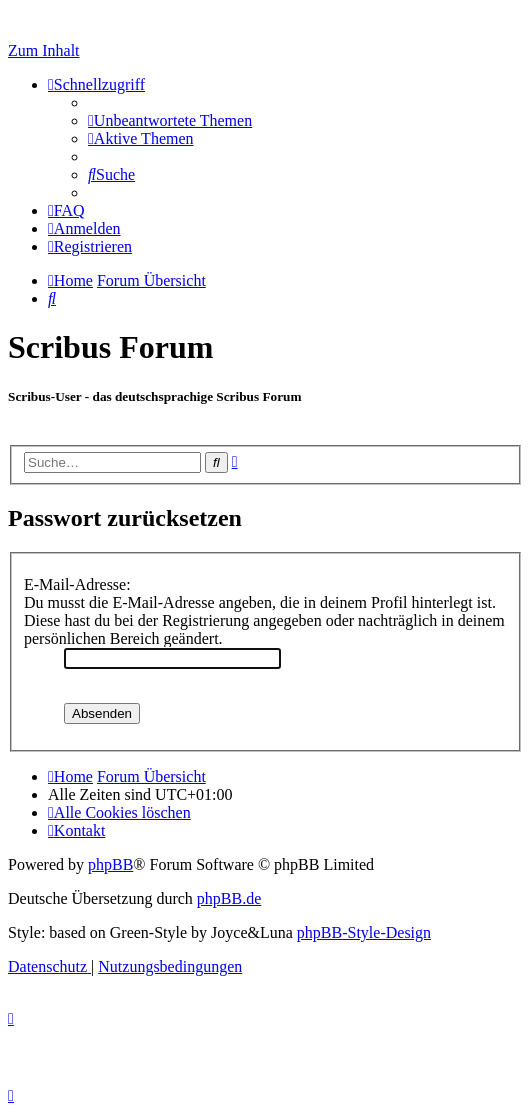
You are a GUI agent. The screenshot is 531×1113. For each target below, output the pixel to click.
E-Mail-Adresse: (77, 584)
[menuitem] (170, 120)
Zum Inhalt (44, 50)
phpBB (110, 864)
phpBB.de (229, 898)
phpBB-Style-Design (364, 932)
